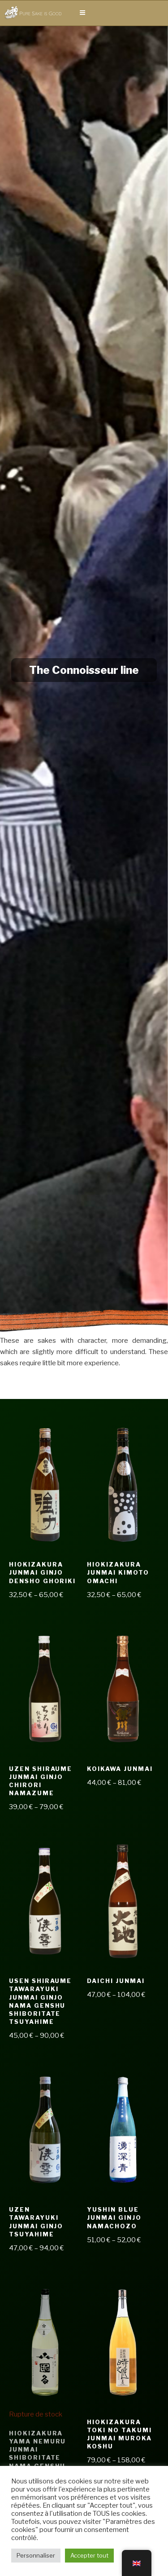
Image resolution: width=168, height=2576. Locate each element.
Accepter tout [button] (89, 2555)
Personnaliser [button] (36, 2555)
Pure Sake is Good (40, 13)
